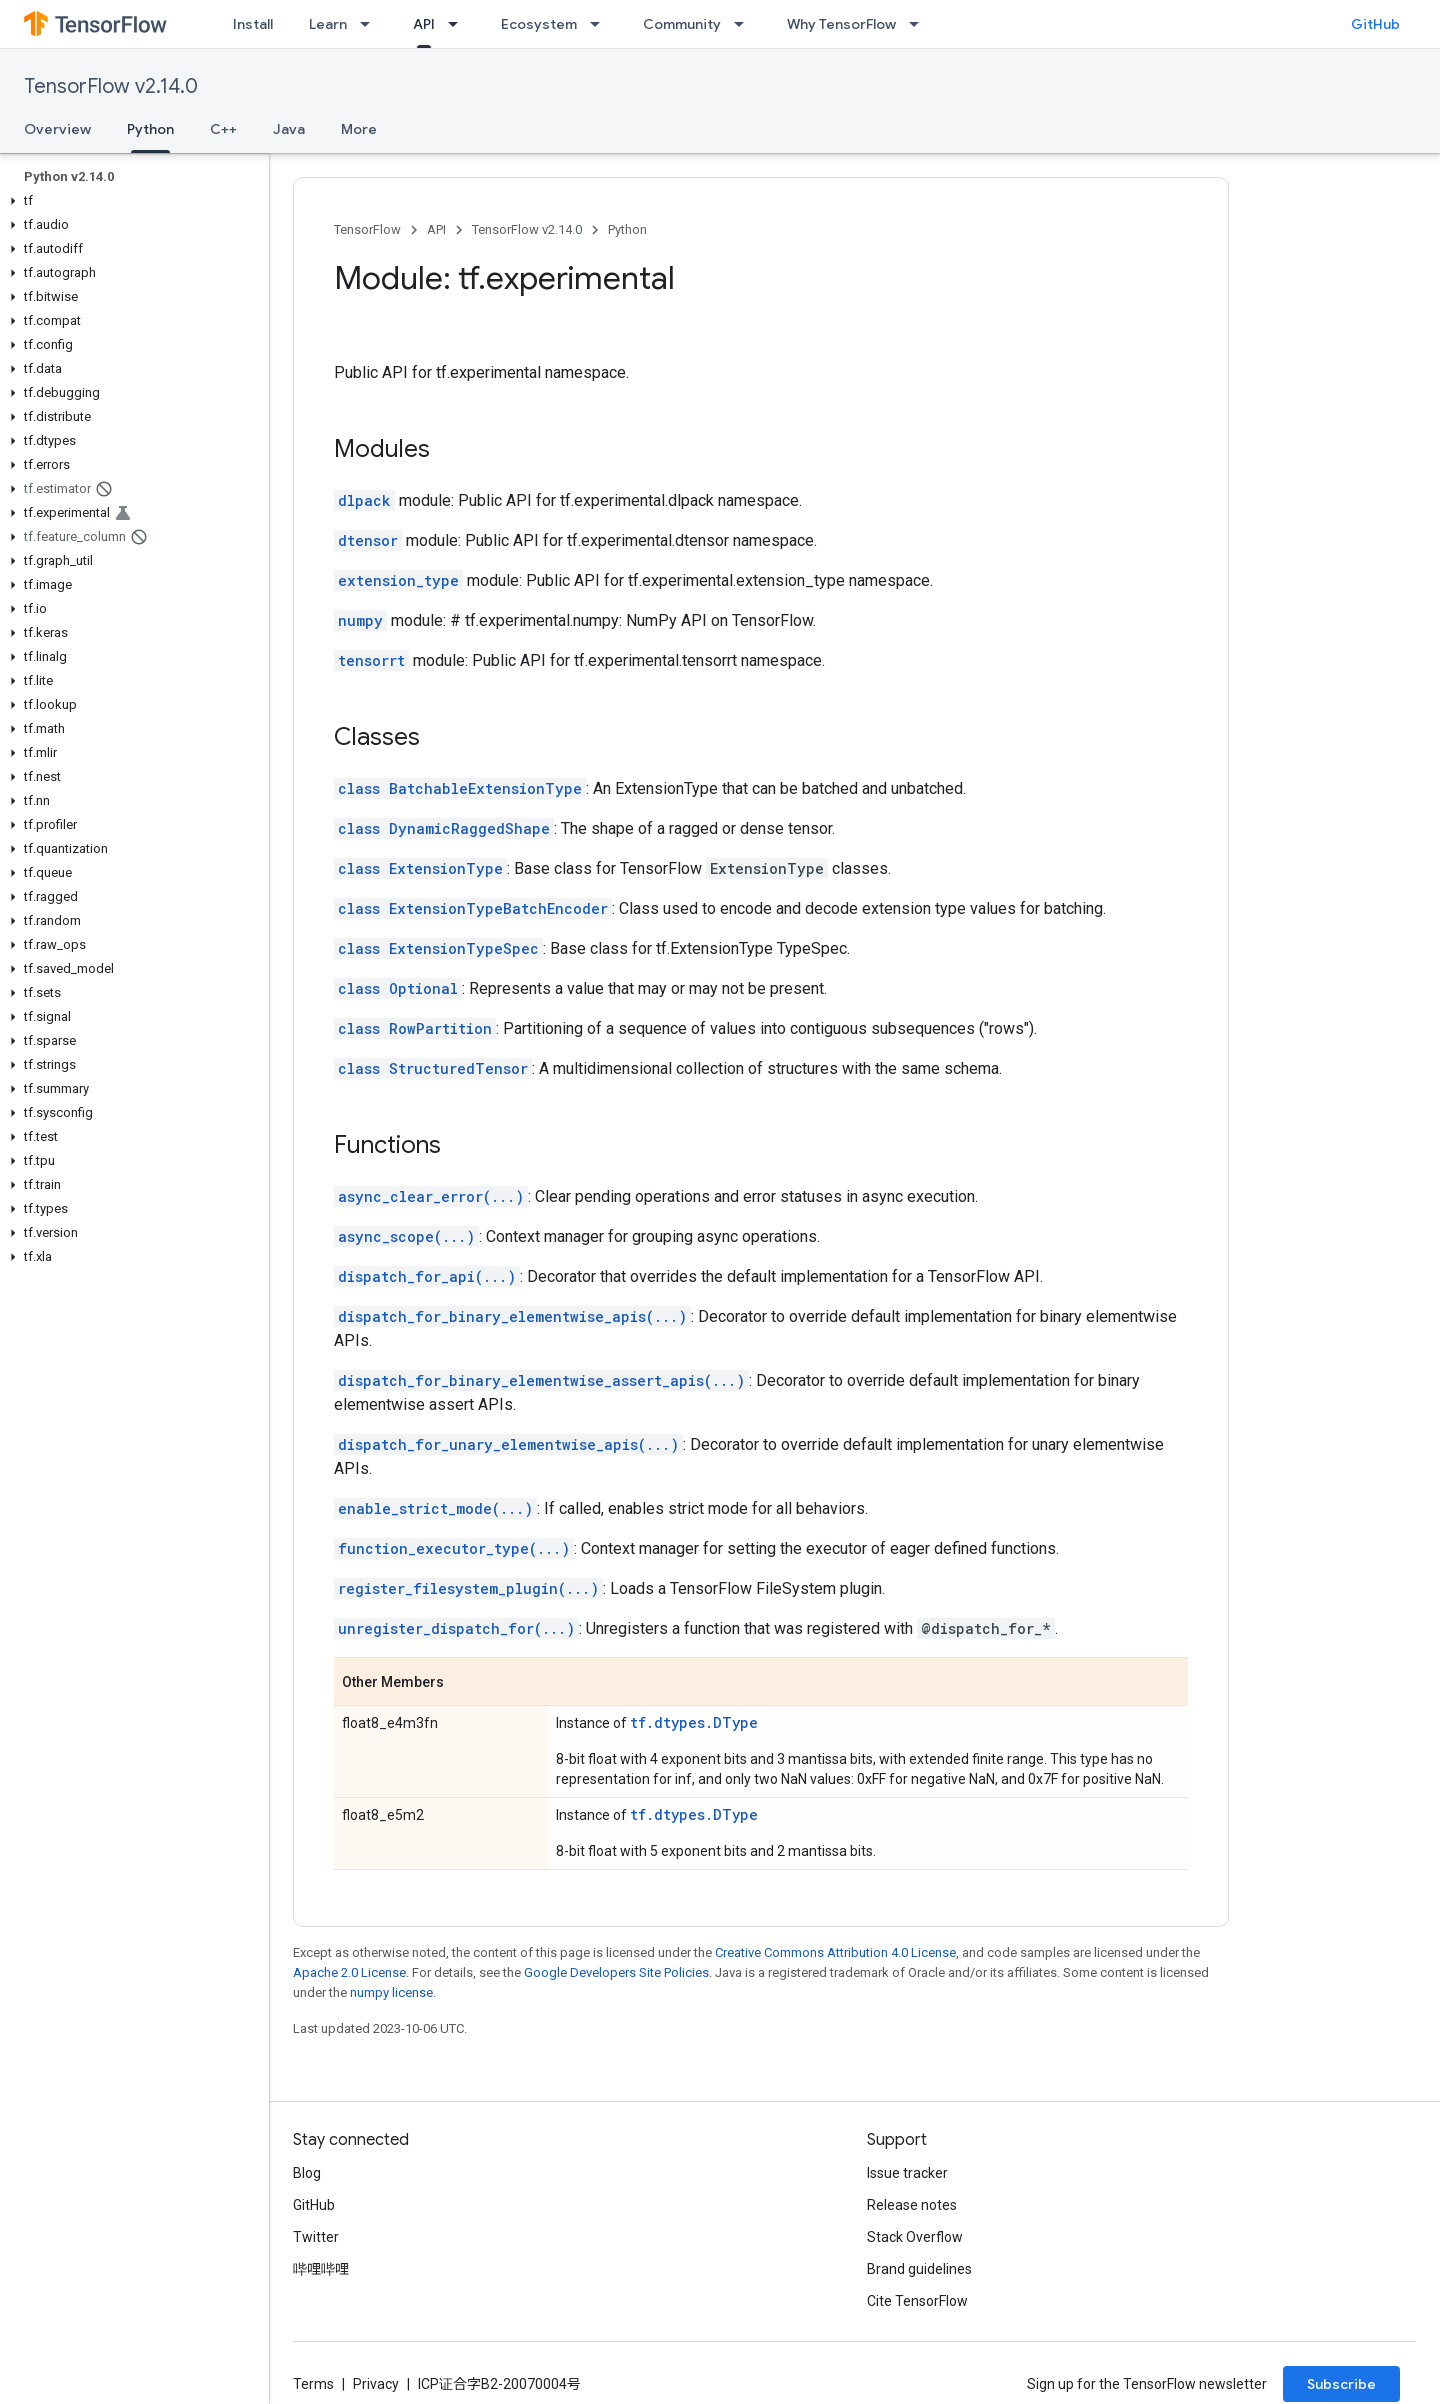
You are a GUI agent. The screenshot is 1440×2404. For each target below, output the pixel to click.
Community (682, 24)
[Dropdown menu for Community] (745, 24)
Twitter (316, 2237)
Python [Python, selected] (150, 129)
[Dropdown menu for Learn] (371, 24)
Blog (307, 2173)
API (436, 229)
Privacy (376, 2384)
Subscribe (1341, 2384)
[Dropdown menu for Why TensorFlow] (920, 24)
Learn (328, 24)
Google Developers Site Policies (616, 1972)
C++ (223, 129)
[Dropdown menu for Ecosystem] (601, 24)
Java (289, 129)
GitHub (1375, 24)
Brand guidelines (919, 2269)
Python (627, 229)
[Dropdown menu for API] (459, 24)
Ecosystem (539, 24)
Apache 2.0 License (349, 1972)
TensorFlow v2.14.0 (111, 86)
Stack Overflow (915, 2237)
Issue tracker (907, 2173)
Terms (313, 2384)
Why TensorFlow (841, 24)
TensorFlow (367, 229)
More (359, 129)
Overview (57, 129)
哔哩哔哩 (321, 2269)
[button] (130, 201)
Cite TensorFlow (917, 2301)
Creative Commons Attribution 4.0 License (835, 1952)
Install (253, 24)
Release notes (912, 2205)
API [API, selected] (424, 24)
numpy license (391, 1992)
